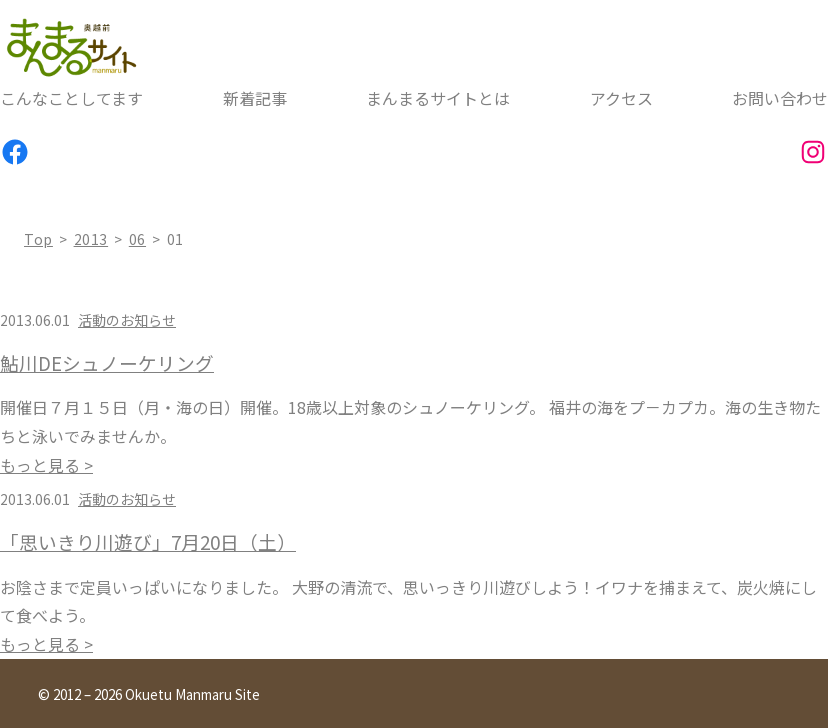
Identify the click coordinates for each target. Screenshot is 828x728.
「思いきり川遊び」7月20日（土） (148, 542)
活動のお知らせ (127, 320)
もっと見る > (46, 465)
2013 (91, 239)
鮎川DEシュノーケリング (107, 363)
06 (137, 239)
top (38, 239)
